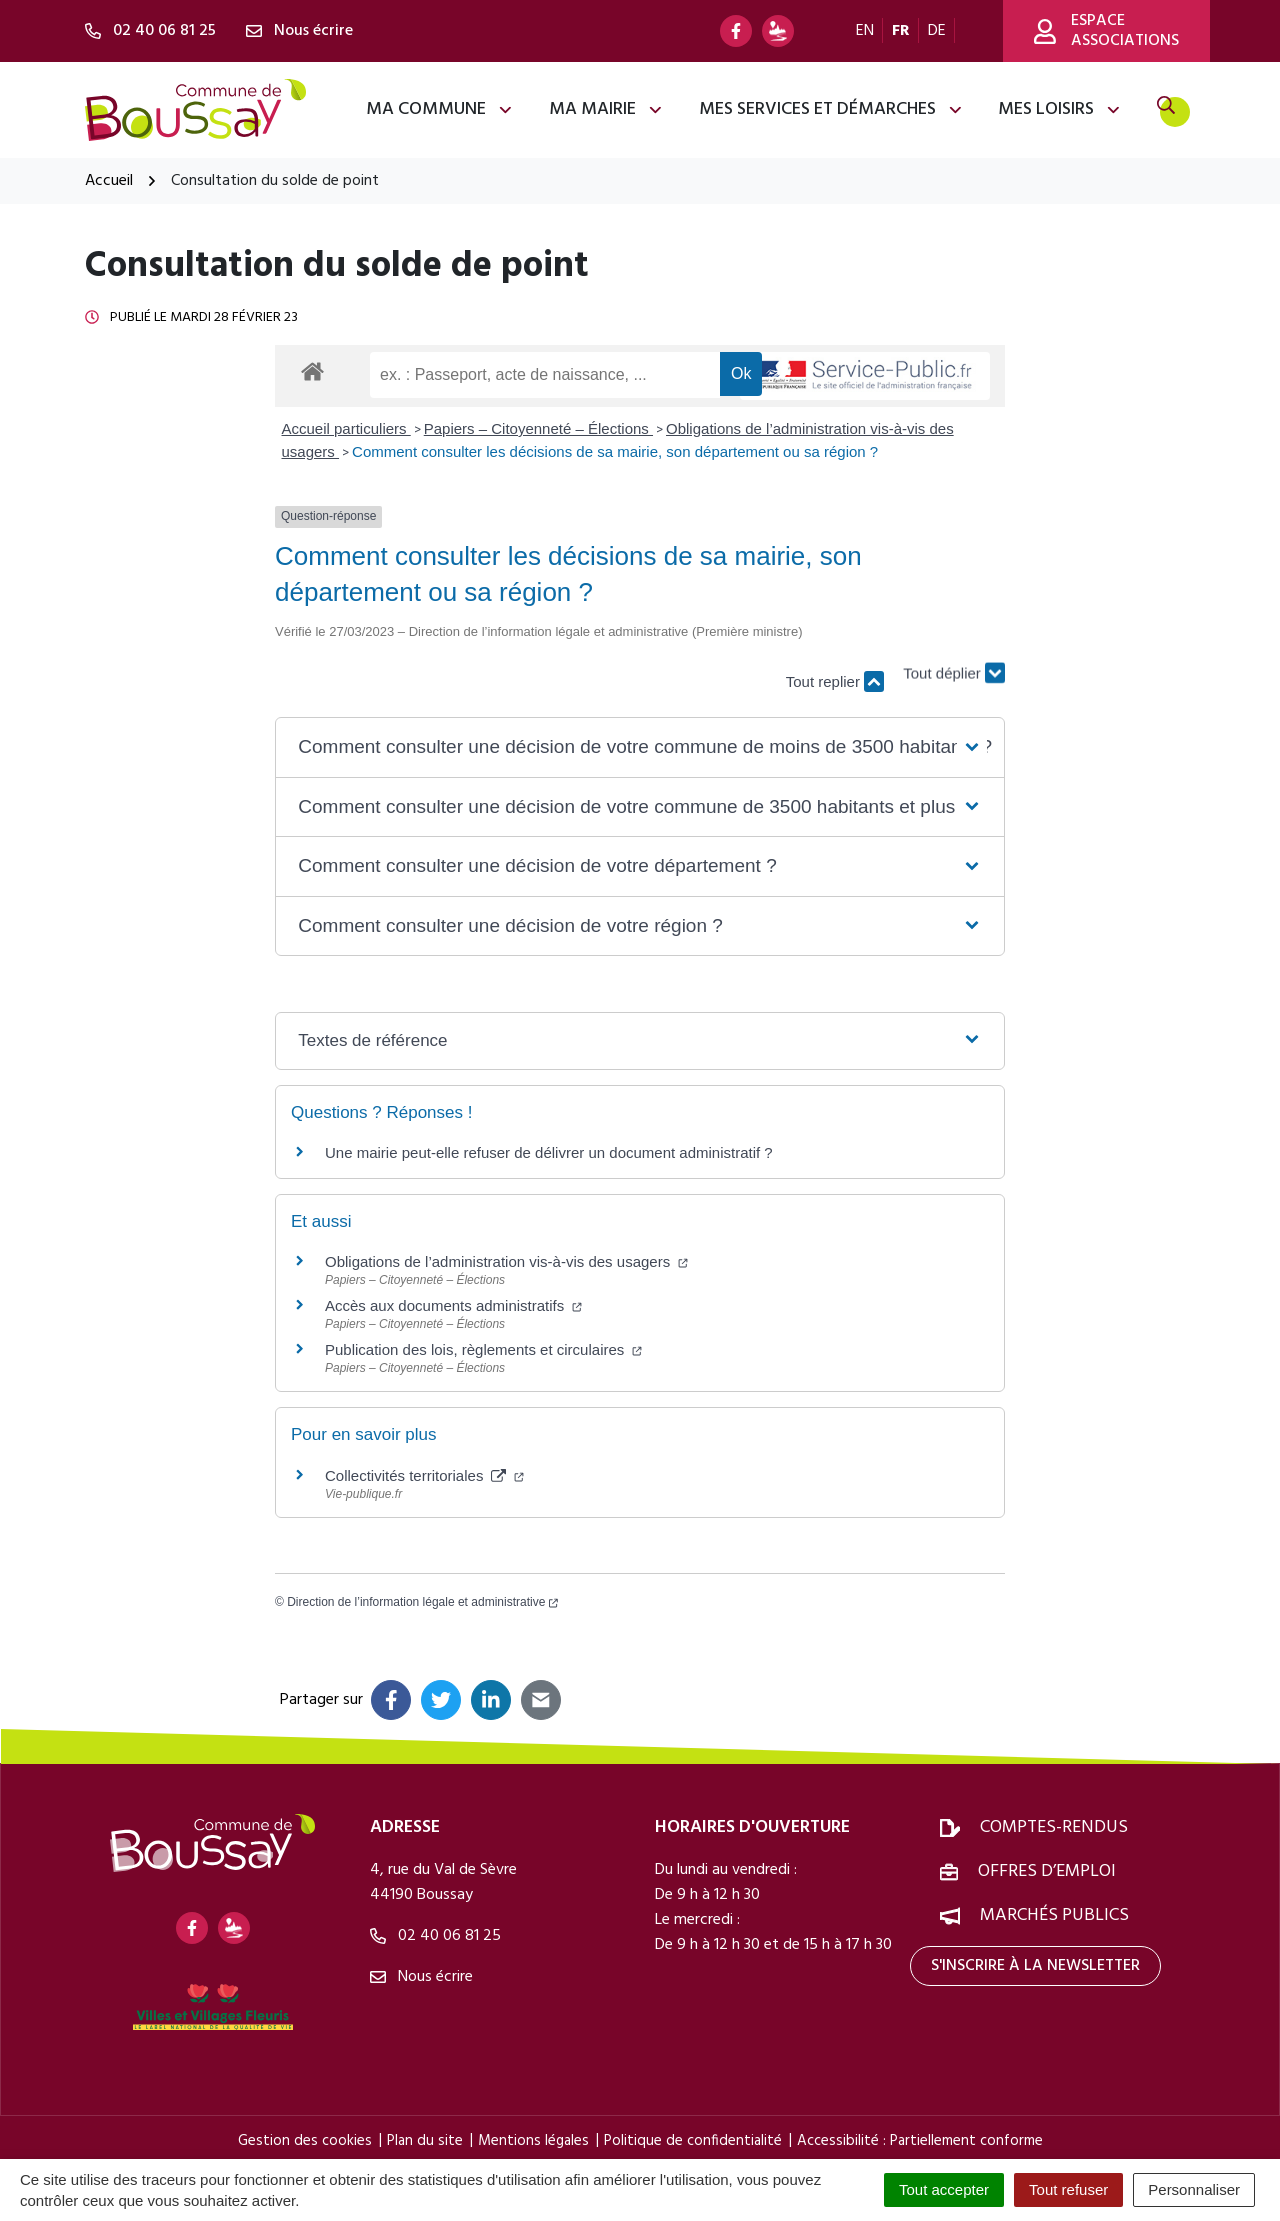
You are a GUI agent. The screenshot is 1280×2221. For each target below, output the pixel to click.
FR (901, 31)
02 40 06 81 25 (435, 1936)
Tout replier (835, 681)
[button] (639, 747)
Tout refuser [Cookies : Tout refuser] (1068, 2189)
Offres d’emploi (1047, 1871)
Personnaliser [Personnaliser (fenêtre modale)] (1194, 2189)
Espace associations (1106, 31)
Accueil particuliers (346, 428)
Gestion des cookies (305, 2141)
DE (937, 31)
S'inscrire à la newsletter (1035, 1966)
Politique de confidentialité (693, 2141)
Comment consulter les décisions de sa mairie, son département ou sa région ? (615, 451)
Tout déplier (954, 671)
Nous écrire (421, 1977)
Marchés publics (1054, 1915)
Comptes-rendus (1054, 1827)
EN (865, 31)
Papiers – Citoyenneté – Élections (538, 428)
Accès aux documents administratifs (453, 1305)
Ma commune (440, 109)
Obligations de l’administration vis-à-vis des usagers (506, 1261)
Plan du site (425, 2141)
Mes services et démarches (831, 109)
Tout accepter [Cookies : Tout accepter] (944, 2189)
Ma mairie (606, 109)
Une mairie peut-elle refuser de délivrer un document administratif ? (549, 1152)
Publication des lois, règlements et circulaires (483, 1349)
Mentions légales (533, 2141)
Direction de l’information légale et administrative (422, 1602)
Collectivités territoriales (424, 1475)
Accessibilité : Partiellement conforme (920, 2141)
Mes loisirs (1060, 109)
